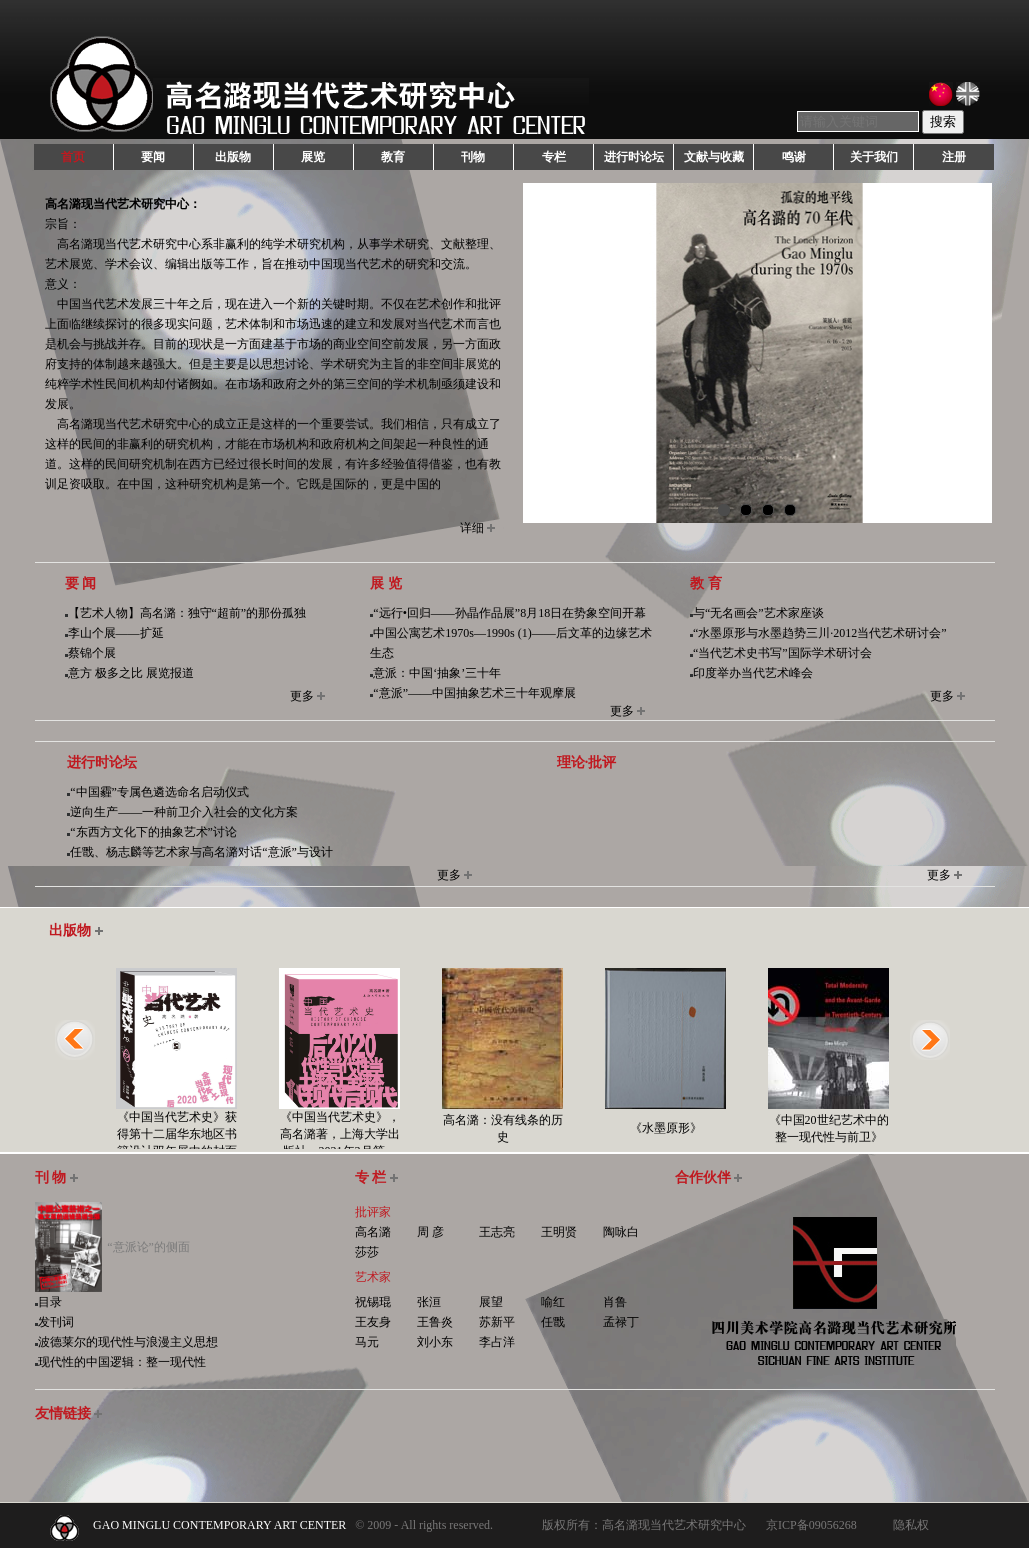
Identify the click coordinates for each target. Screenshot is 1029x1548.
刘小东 (435, 1342)
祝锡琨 (373, 1302)
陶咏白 (621, 1232)
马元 (367, 1342)
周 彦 (430, 1232)
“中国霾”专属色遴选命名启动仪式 (159, 792)
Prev (546, 363)
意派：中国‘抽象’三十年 (437, 673)
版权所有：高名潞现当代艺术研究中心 (644, 1525)
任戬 (553, 1322)
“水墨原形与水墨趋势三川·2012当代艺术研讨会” (820, 633)
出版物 (233, 157)
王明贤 (559, 1232)
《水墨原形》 (666, 1128)
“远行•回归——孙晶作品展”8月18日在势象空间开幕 (509, 613)
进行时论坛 (634, 157)
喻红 (553, 1302)
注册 (954, 157)
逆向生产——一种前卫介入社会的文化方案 (184, 812)
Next (969, 363)
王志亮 (497, 1232)
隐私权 (911, 1525)
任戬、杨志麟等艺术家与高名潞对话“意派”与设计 (201, 852)
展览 (313, 157)
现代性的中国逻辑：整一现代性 (122, 1362)
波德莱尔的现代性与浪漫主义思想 (128, 1342)
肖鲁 (615, 1302)
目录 (50, 1302)
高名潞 (373, 1232)
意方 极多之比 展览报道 (131, 673)
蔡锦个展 (92, 653)
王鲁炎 (435, 1322)
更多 (302, 696)
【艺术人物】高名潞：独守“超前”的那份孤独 (187, 613)
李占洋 (497, 1342)
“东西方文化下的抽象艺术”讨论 (153, 832)
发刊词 (56, 1322)
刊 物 (56, 1177)
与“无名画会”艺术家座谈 (758, 613)
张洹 (429, 1302)
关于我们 (874, 157)
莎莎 (367, 1252)
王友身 (373, 1322)
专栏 (554, 157)
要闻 (153, 157)
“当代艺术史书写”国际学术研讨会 (782, 653)
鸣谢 (794, 157)
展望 (491, 1302)
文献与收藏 (714, 157)
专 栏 (376, 1177)
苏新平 (497, 1322)
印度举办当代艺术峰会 (753, 673)
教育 (393, 157)
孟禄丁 (621, 1322)
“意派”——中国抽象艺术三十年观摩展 (474, 693)
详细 (472, 528)
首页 (73, 157)
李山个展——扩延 (116, 633)
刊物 (473, 157)
